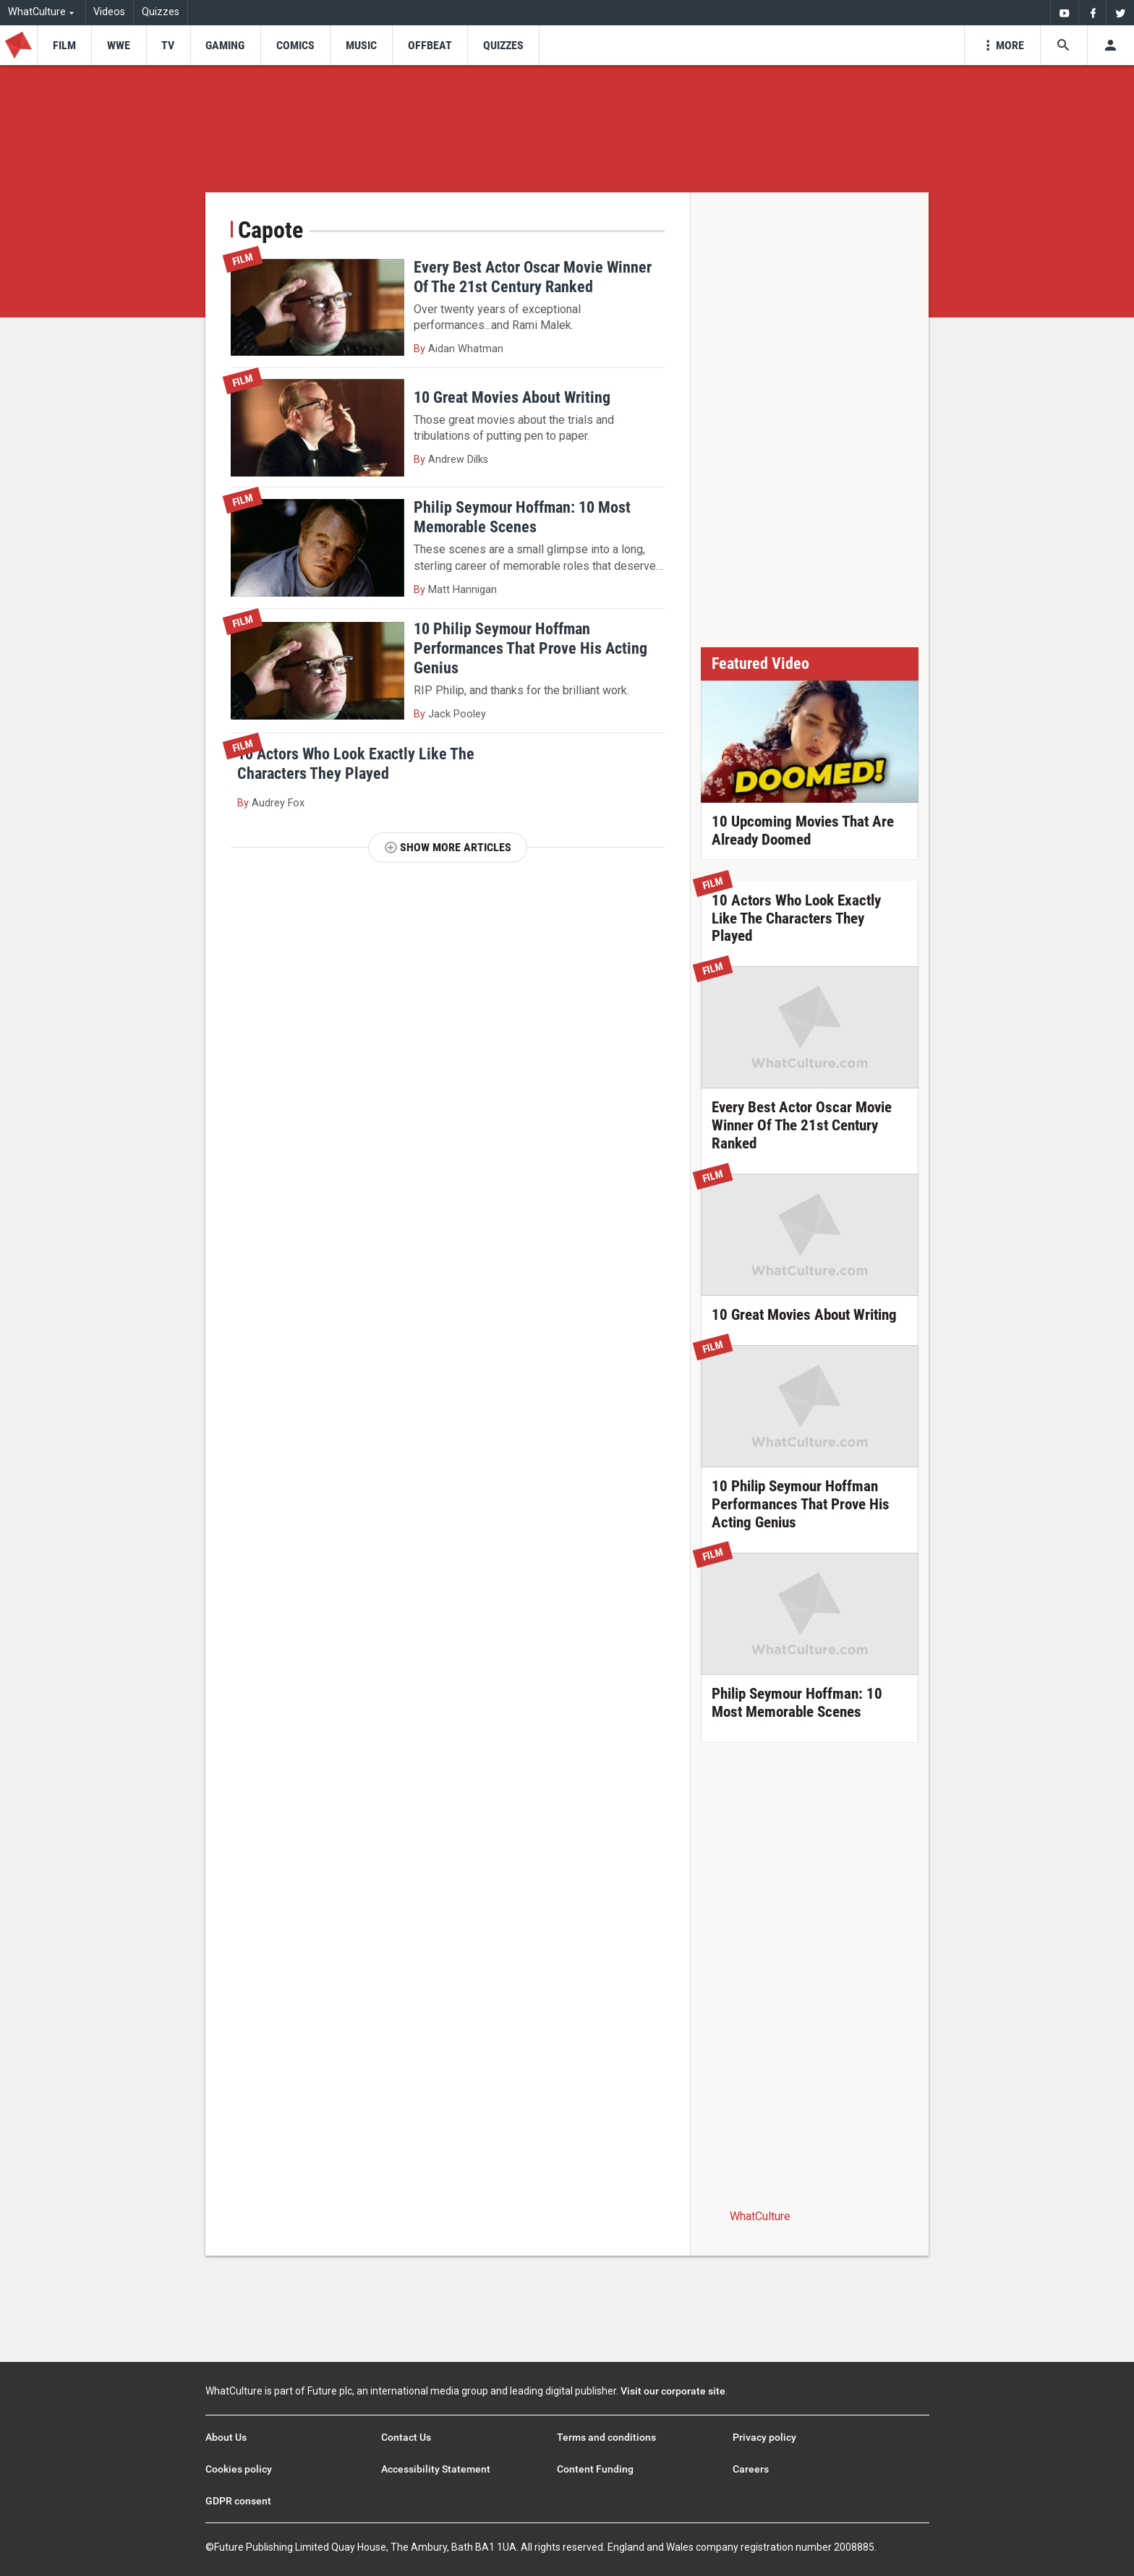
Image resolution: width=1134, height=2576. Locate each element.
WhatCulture (760, 2216)
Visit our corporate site (673, 2391)
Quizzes (160, 12)
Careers (751, 2469)
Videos (109, 12)
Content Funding (595, 2469)
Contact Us (406, 2437)
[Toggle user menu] (1110, 45)
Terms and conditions (606, 2437)
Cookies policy (238, 2469)
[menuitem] (1064, 12)
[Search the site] (1063, 45)
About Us (226, 2437)
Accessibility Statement (435, 2469)
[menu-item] (64, 45)
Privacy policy (764, 2437)
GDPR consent (238, 2501)
